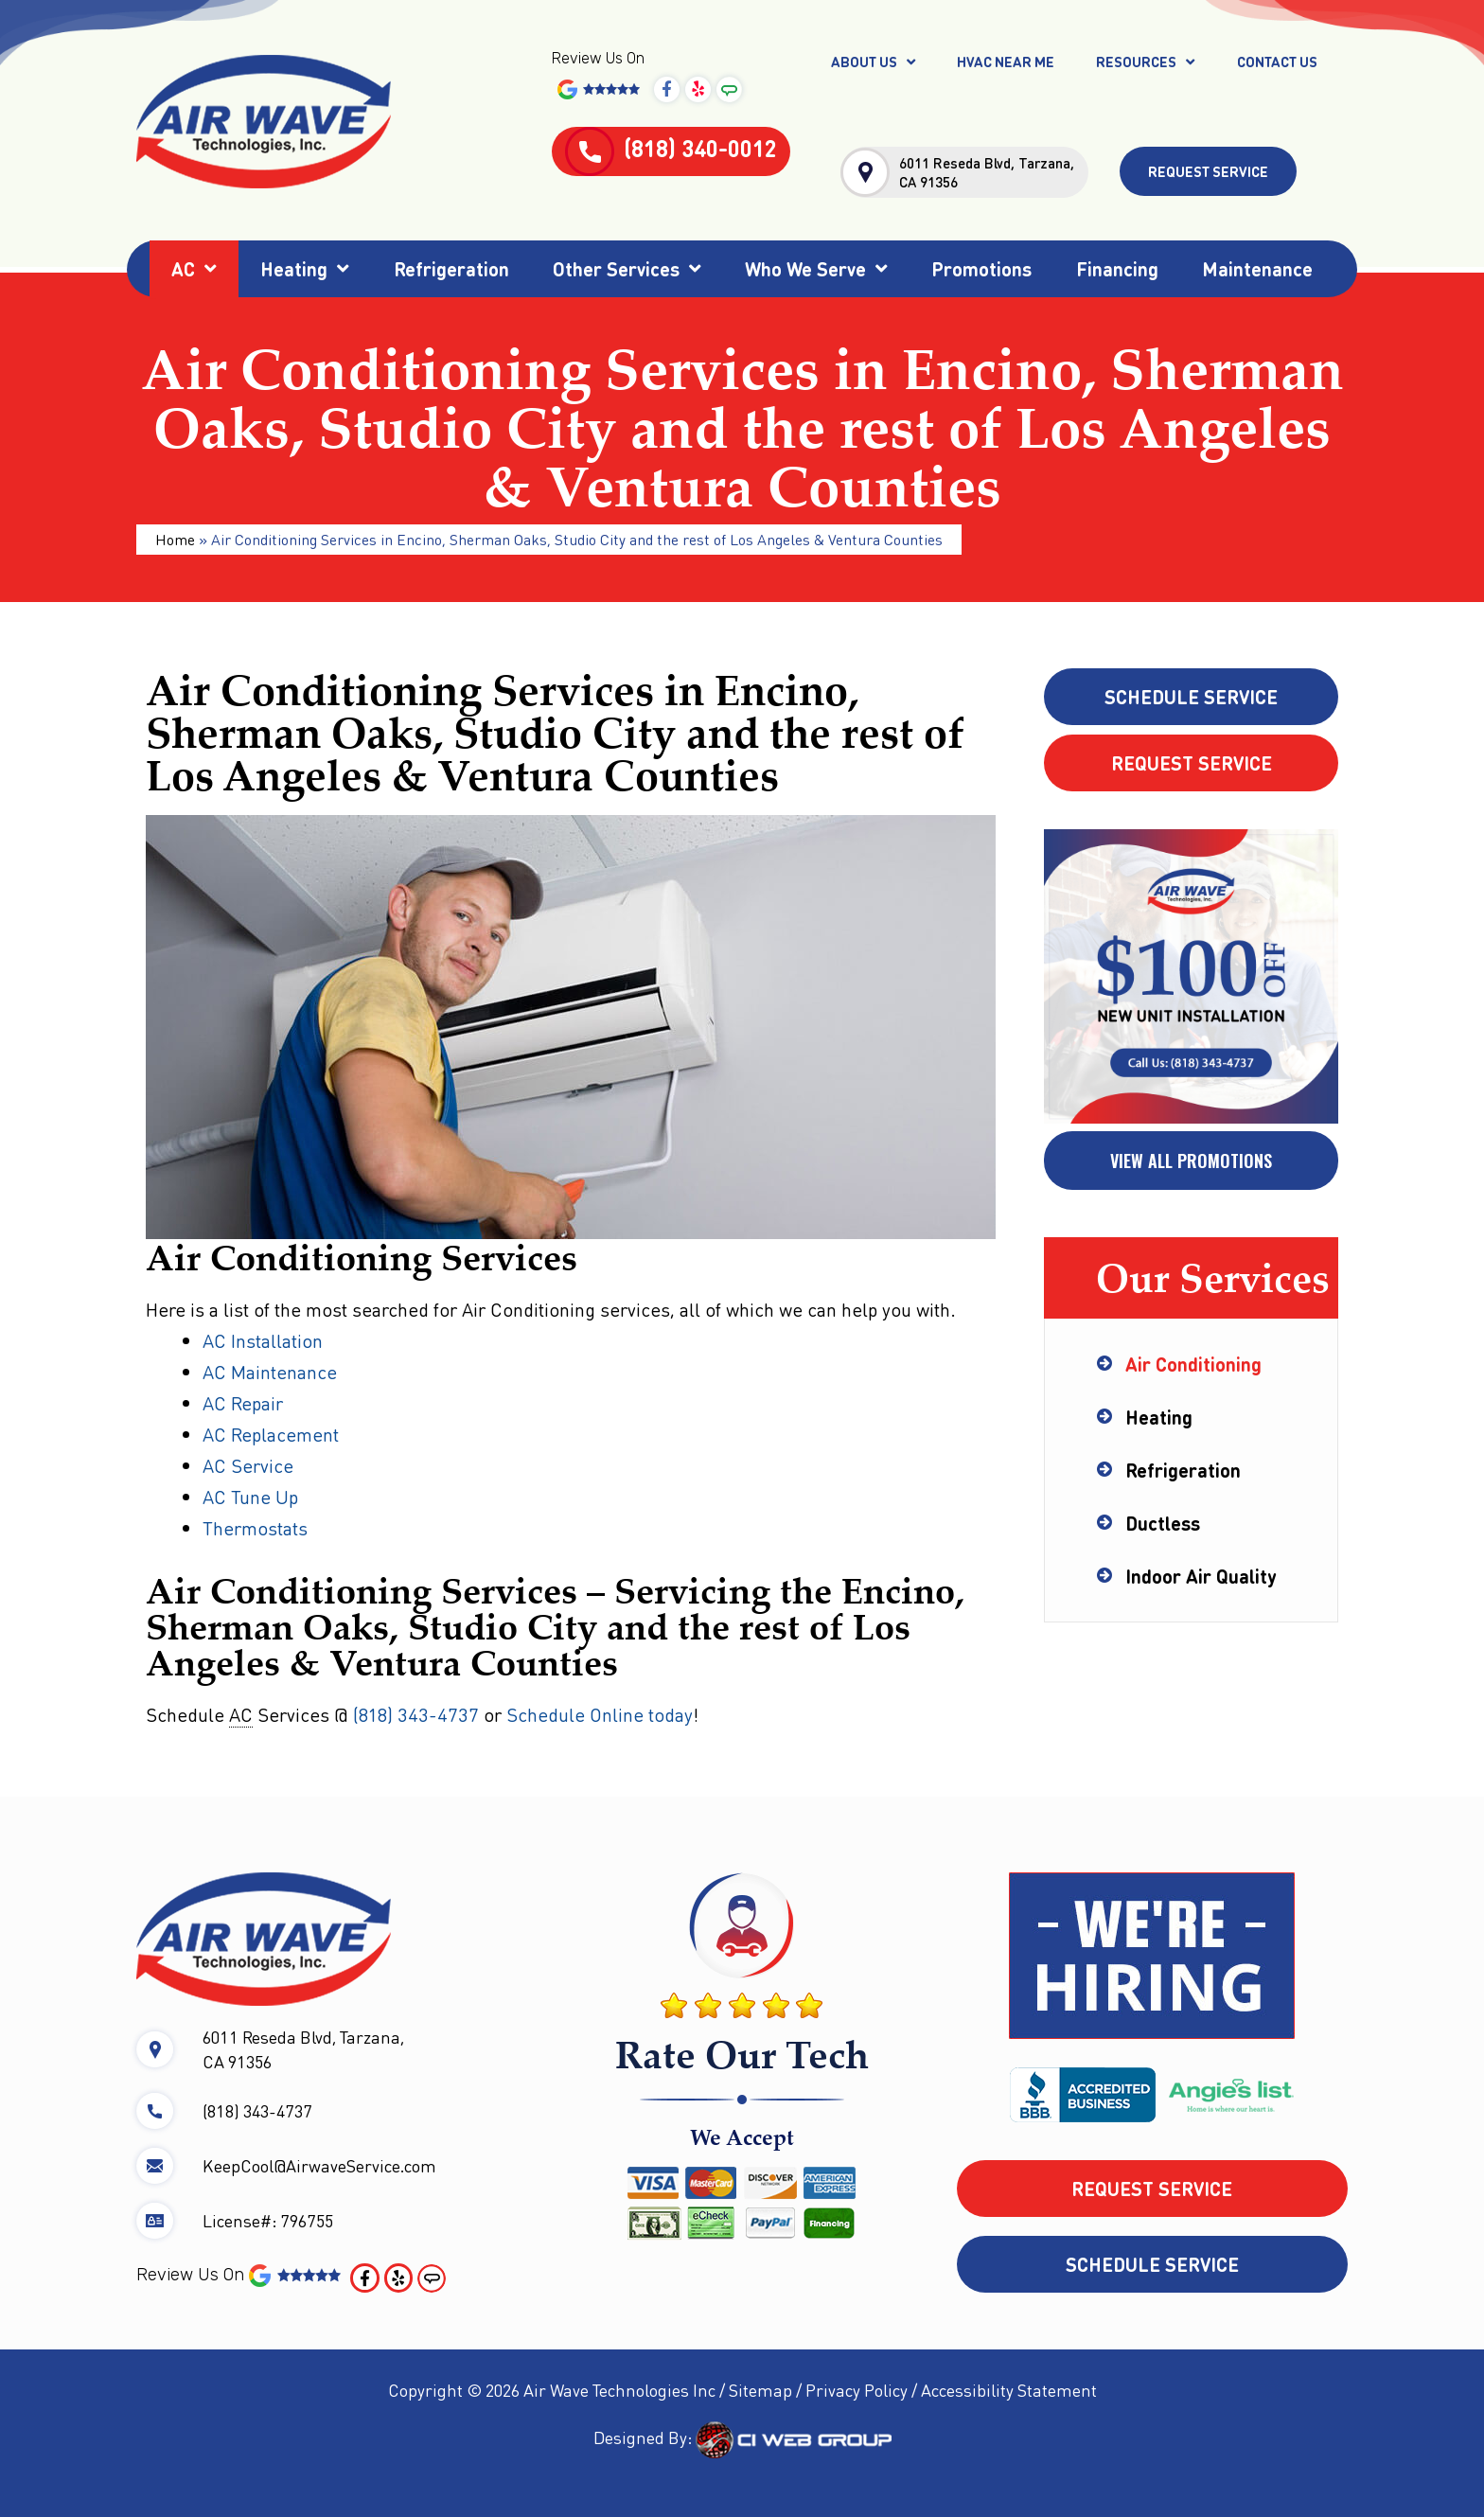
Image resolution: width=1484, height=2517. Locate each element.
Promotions (981, 269)
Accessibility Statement (1009, 2390)
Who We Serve (816, 269)
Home (175, 539)
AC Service (248, 1465)
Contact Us (1277, 61)
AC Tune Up (250, 1496)
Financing (1117, 269)
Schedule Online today (599, 1714)
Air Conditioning (1193, 1364)
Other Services (627, 269)
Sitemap (760, 2390)
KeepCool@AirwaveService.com (319, 2165)
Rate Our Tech (742, 2054)
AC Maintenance (270, 1371)
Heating (304, 269)
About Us (873, 62)
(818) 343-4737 (416, 1714)
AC (194, 269)
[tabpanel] (1191, 977)
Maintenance (1257, 269)
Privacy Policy (856, 2390)
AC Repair (243, 1403)
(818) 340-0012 (671, 148)
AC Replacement (271, 1434)
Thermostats (255, 1528)
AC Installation (265, 1340)
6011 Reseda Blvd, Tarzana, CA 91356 (986, 172)
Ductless (1162, 1523)
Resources (1145, 62)
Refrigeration (451, 269)
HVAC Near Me (1005, 61)
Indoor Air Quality (1200, 1576)
